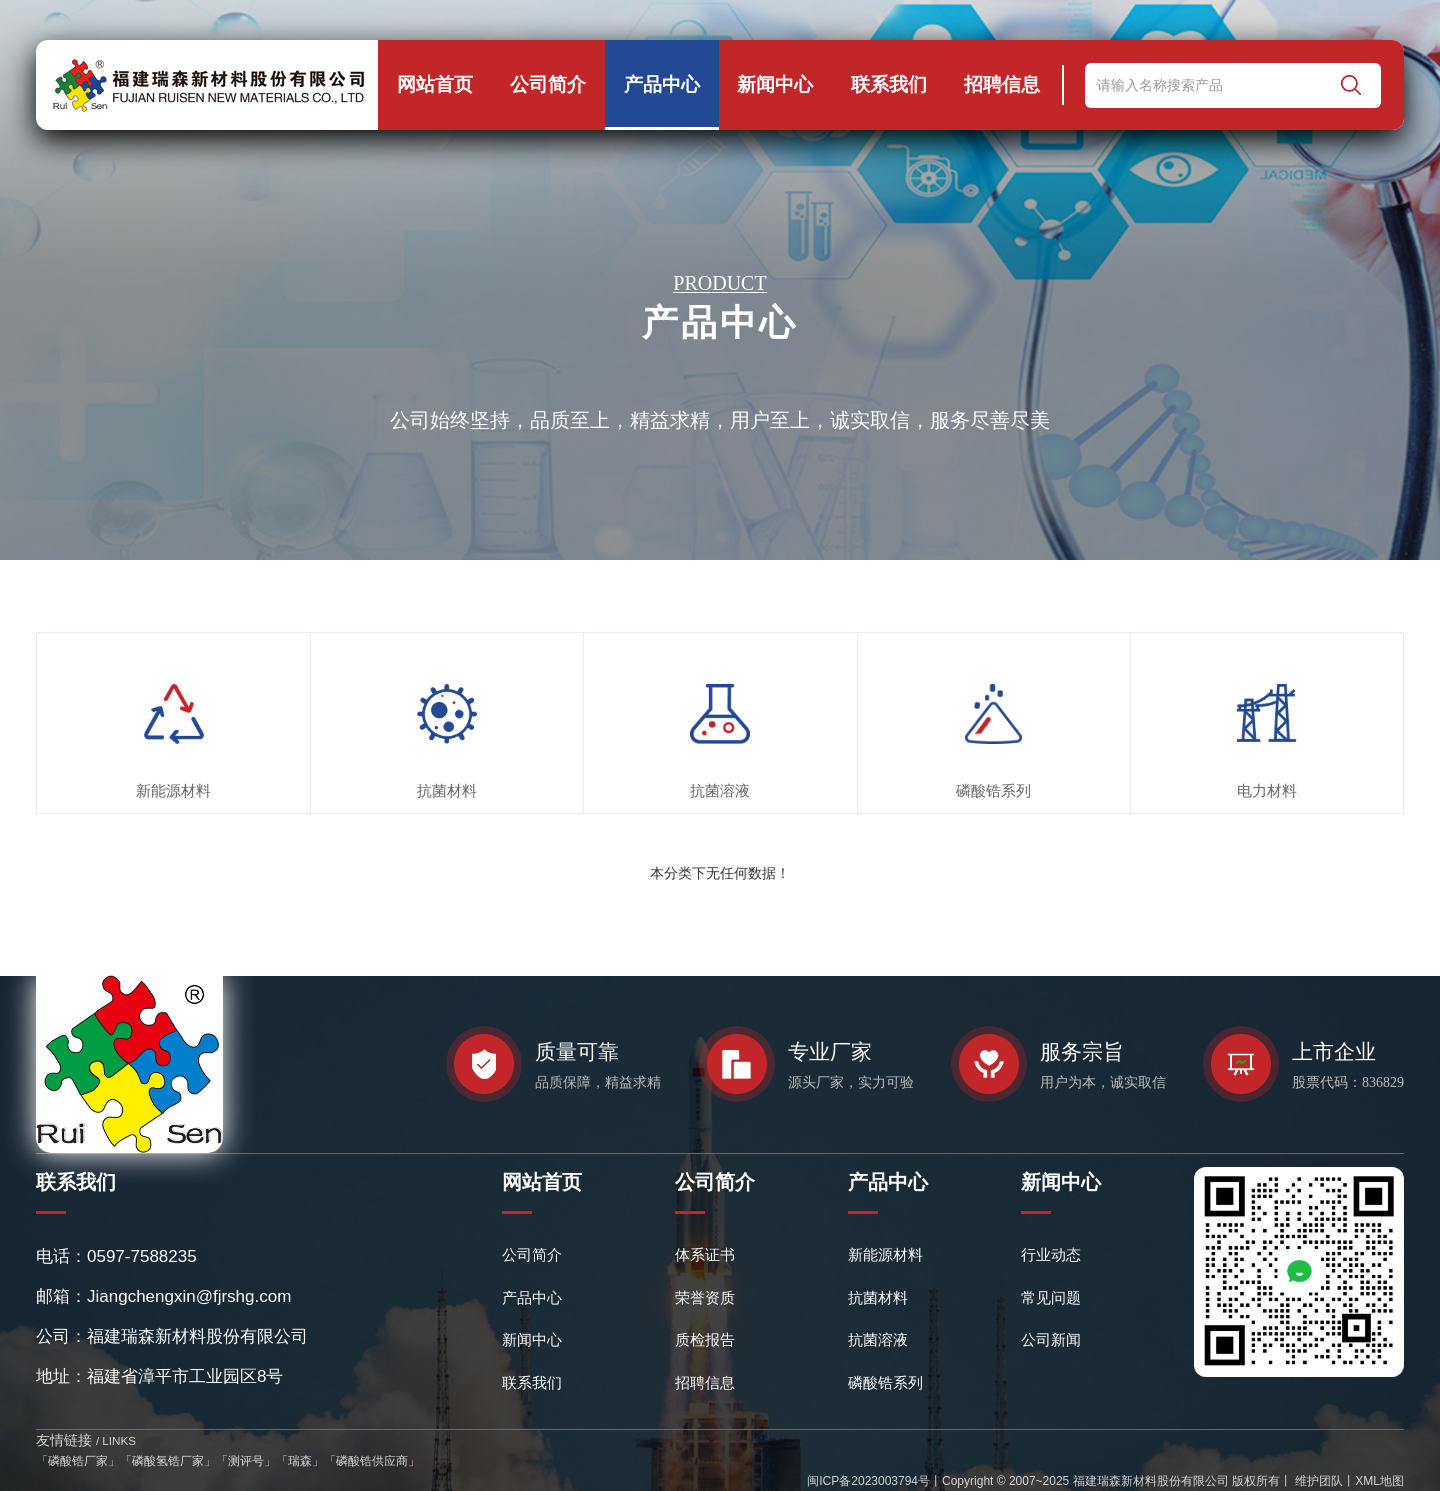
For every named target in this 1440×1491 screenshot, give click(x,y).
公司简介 (548, 84)
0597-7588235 (142, 1256)
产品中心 (662, 84)
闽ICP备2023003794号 (868, 1481)
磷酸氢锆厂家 (168, 1461)
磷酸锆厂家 (78, 1461)
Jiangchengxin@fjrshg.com (189, 1296)
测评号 (246, 1461)
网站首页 (435, 84)
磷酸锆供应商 (372, 1461)
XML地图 (1379, 1481)
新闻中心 (775, 84)
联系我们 (889, 84)
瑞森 (300, 1461)
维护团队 (1317, 1481)
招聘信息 (1002, 84)
